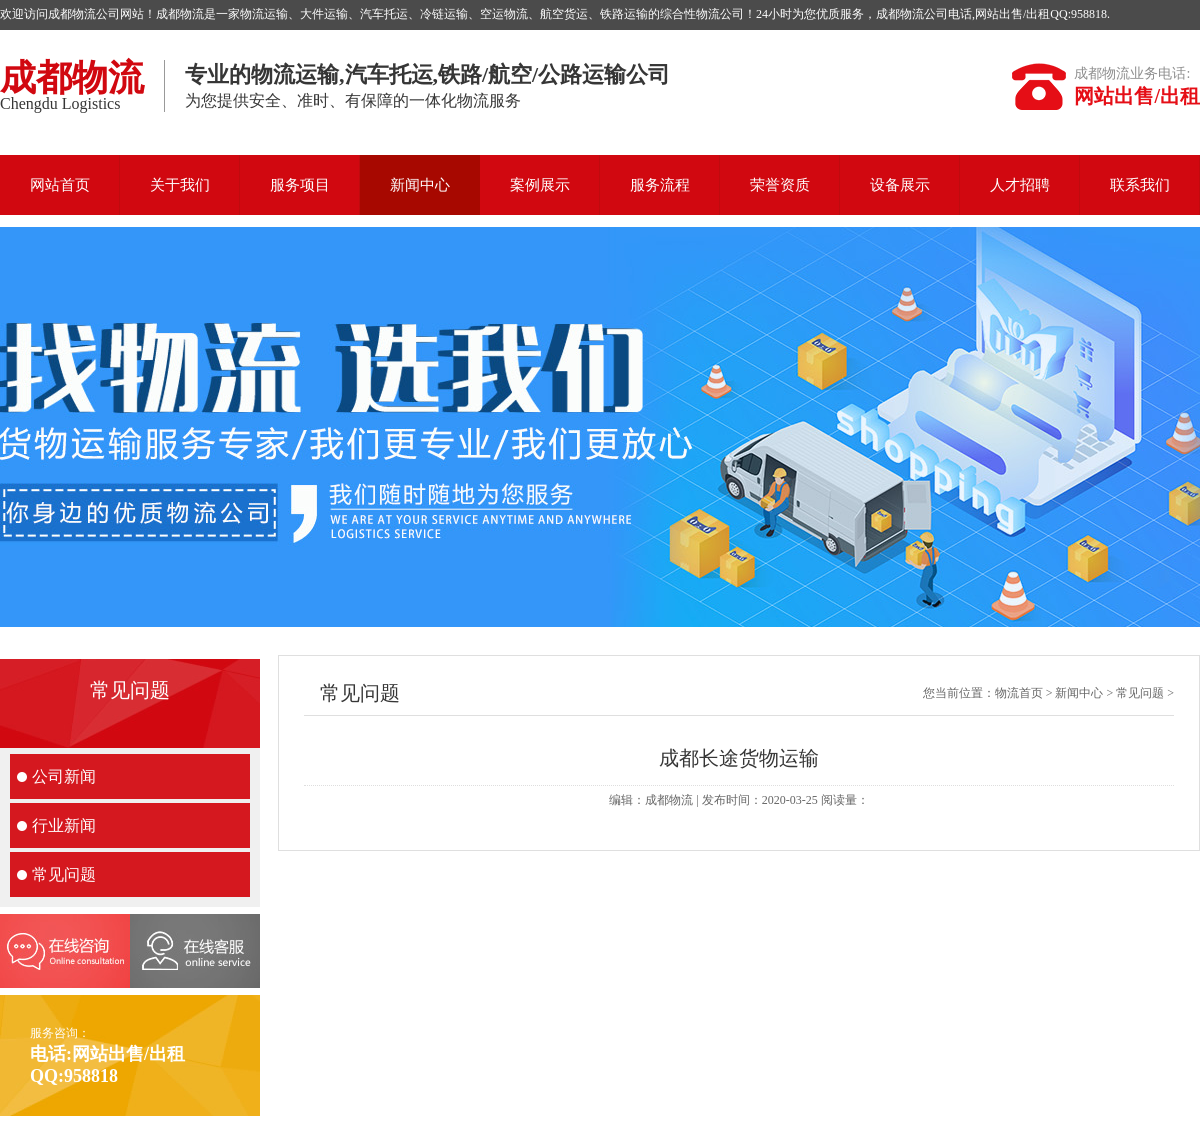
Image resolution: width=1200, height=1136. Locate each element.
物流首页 (1019, 693)
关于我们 (180, 185)
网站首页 (60, 185)
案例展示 (540, 185)
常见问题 (64, 874)
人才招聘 (1020, 185)
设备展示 (900, 185)
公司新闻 (64, 776)
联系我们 (1140, 185)
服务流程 (660, 185)
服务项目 (300, 185)
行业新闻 (64, 825)
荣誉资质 (780, 185)
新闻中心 (420, 185)
